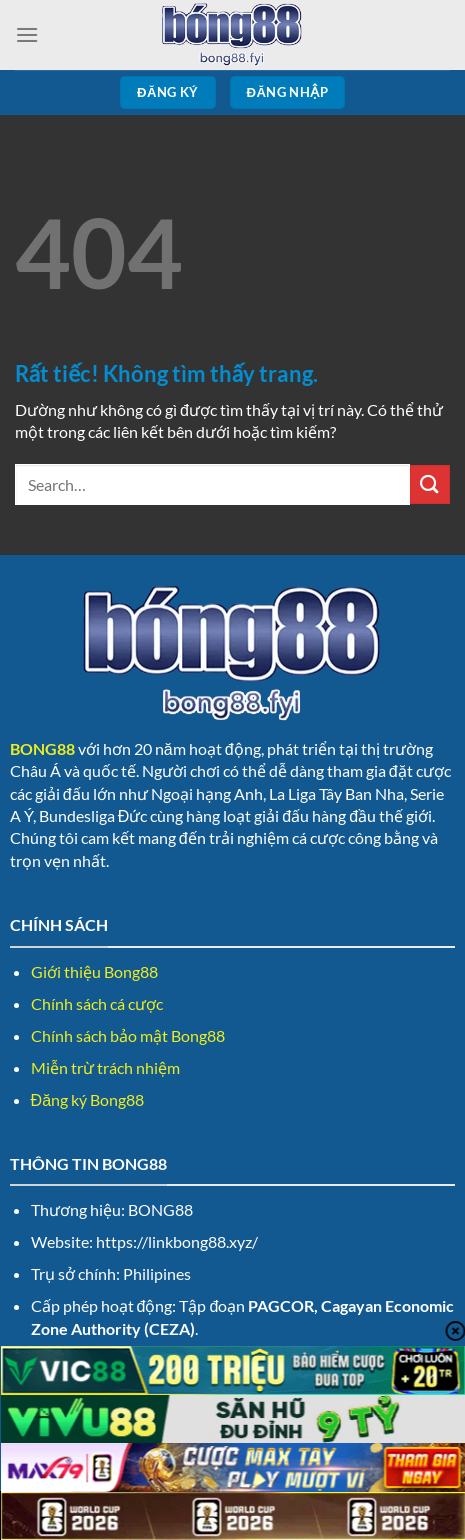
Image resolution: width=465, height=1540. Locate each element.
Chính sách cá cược (97, 1003)
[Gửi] (430, 484)
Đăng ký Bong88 (87, 1099)
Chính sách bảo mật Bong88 (128, 1035)
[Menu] (27, 34)
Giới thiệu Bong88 (94, 971)
